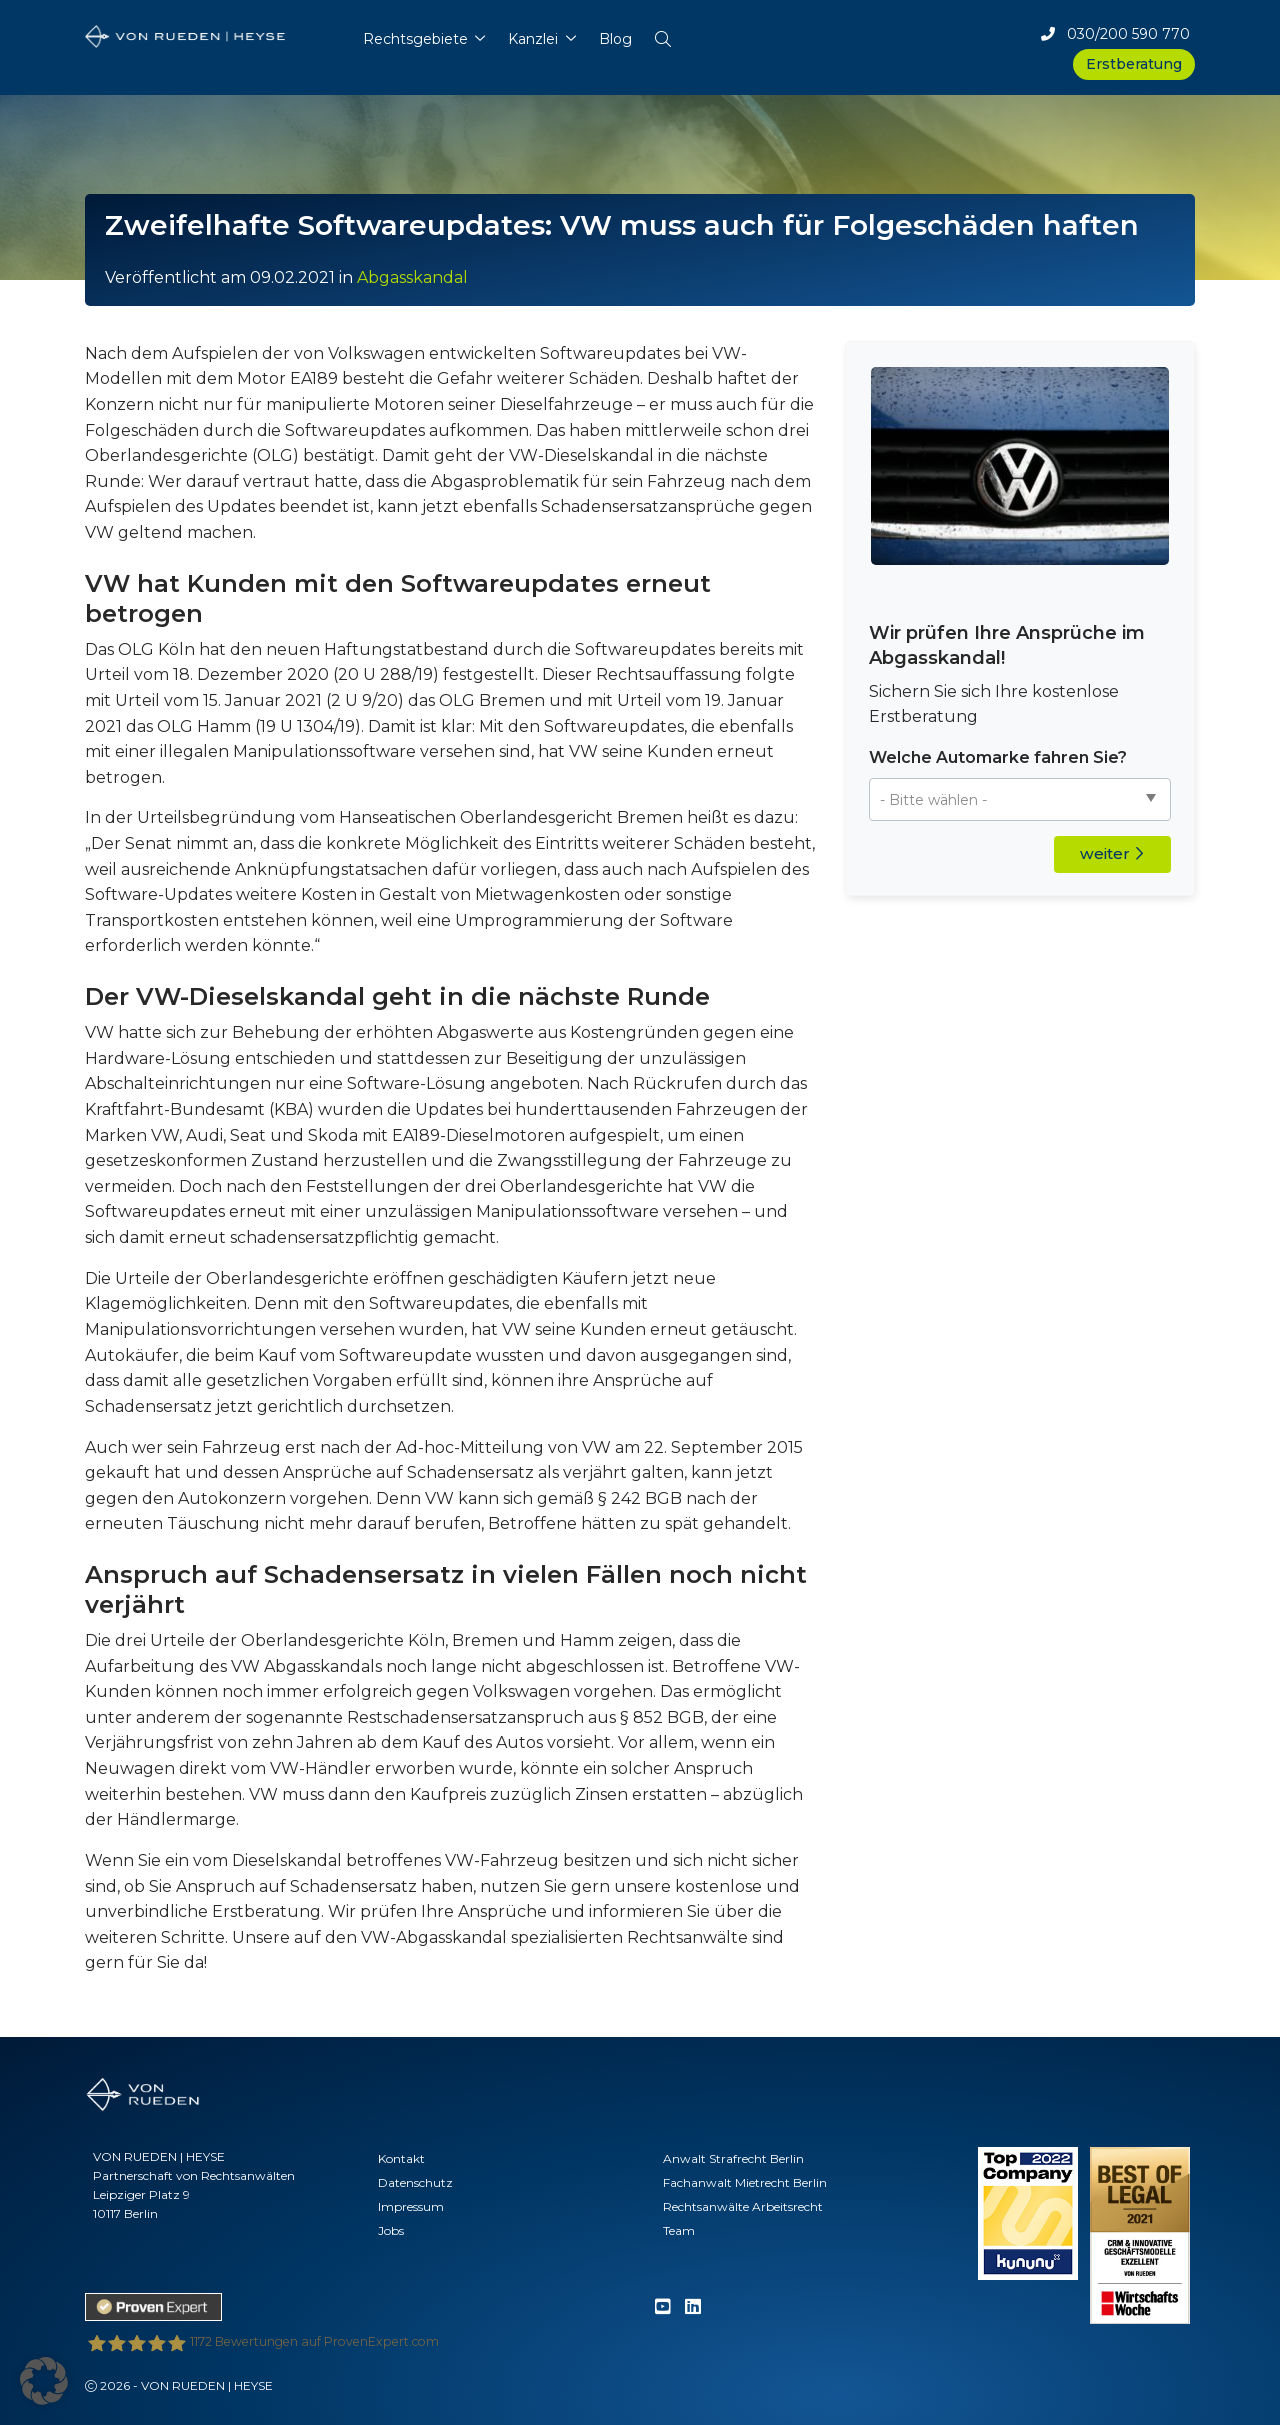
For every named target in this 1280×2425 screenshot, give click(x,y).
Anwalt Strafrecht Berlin (733, 2158)
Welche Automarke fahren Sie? (998, 757)
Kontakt (401, 2158)
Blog (615, 39)
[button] (662, 34)
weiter (1112, 853)
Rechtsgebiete (415, 39)
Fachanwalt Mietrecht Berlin (745, 2182)
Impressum (411, 2206)
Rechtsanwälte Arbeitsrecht (743, 2206)
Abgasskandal (412, 277)
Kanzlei (533, 39)
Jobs (391, 2230)
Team (679, 2230)
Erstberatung (1134, 64)
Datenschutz (415, 2182)
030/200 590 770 (1115, 34)
